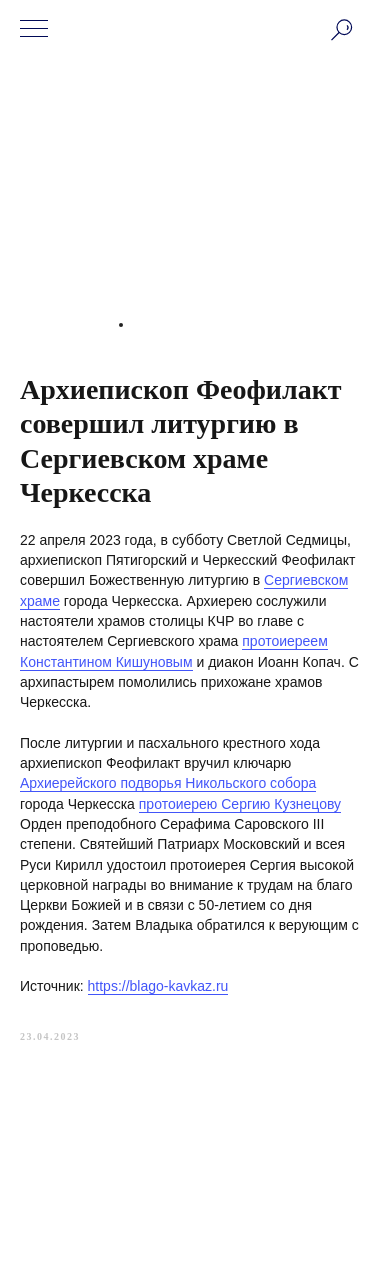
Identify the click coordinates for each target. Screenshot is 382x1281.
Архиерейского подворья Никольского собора (168, 783)
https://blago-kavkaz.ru (158, 986)
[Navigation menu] (34, 30)
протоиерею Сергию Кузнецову (240, 804)
